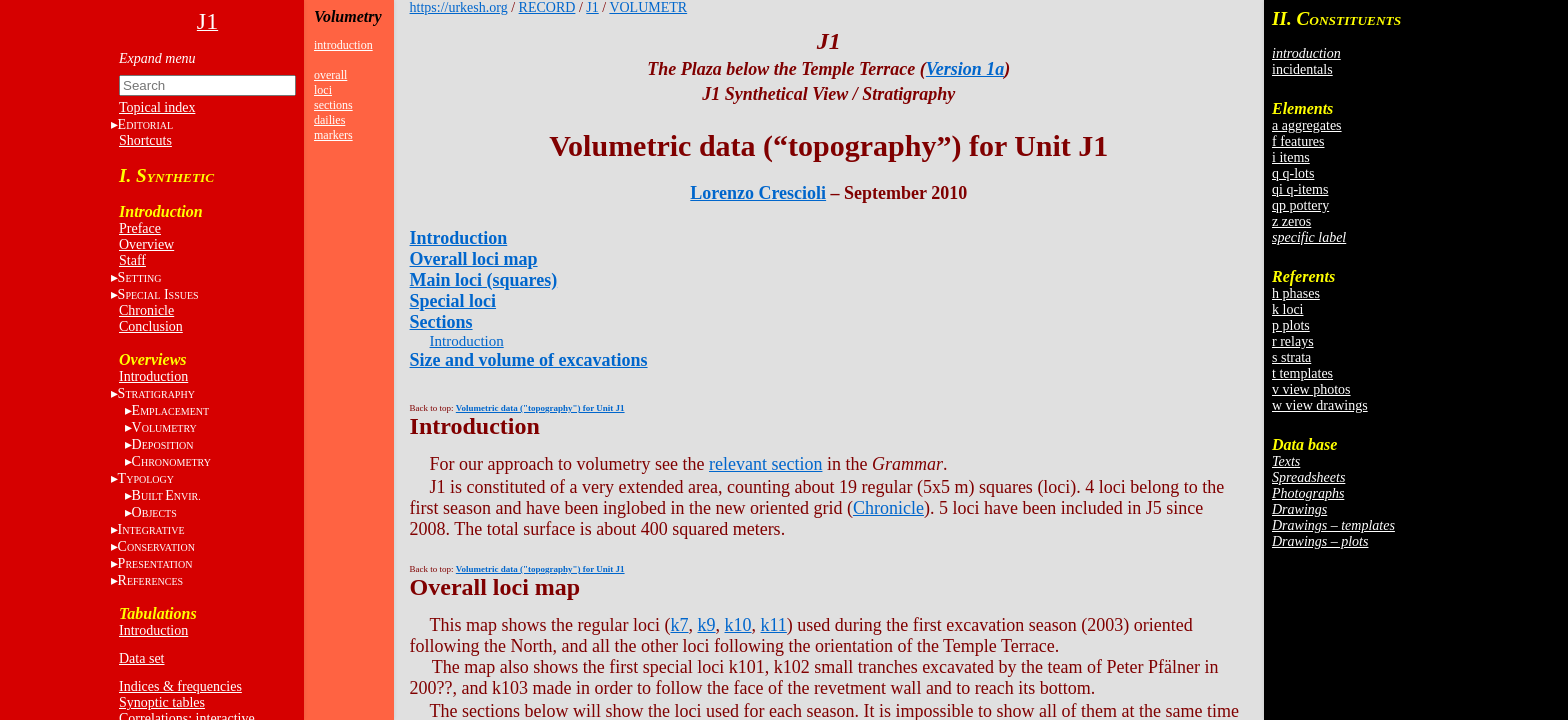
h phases (1296, 293)
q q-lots (1293, 173)
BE (166, 495)
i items (1291, 157)
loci (323, 90)
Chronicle (146, 310)
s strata (1291, 357)
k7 (680, 625)
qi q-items (1300, 189)
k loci (1288, 309)
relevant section (765, 464)
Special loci (453, 301)
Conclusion (151, 326)
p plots (1291, 325)
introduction (343, 45)
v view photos (1311, 389)
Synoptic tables (162, 702)
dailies (329, 120)
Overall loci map (474, 259)
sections (333, 105)
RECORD (547, 7)
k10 (738, 625)
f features (1298, 141)
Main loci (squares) (484, 280)
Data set (141, 658)
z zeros (1291, 221)
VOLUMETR (648, 7)
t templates (1302, 373)
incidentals (1302, 69)
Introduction (153, 376)
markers (333, 135)
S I (158, 294)
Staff (132, 260)
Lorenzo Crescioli (758, 193)
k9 (707, 625)
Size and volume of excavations (529, 360)
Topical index (157, 107)
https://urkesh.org (459, 7)
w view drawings (1320, 405)
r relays (1293, 341)
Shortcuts (145, 140)
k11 (774, 625)
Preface (140, 228)
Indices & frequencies (180, 686)
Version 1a (965, 69)
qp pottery (1300, 205)
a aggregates (1307, 125)
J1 (592, 7)
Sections (441, 322)
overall (330, 75)
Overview (146, 244)
